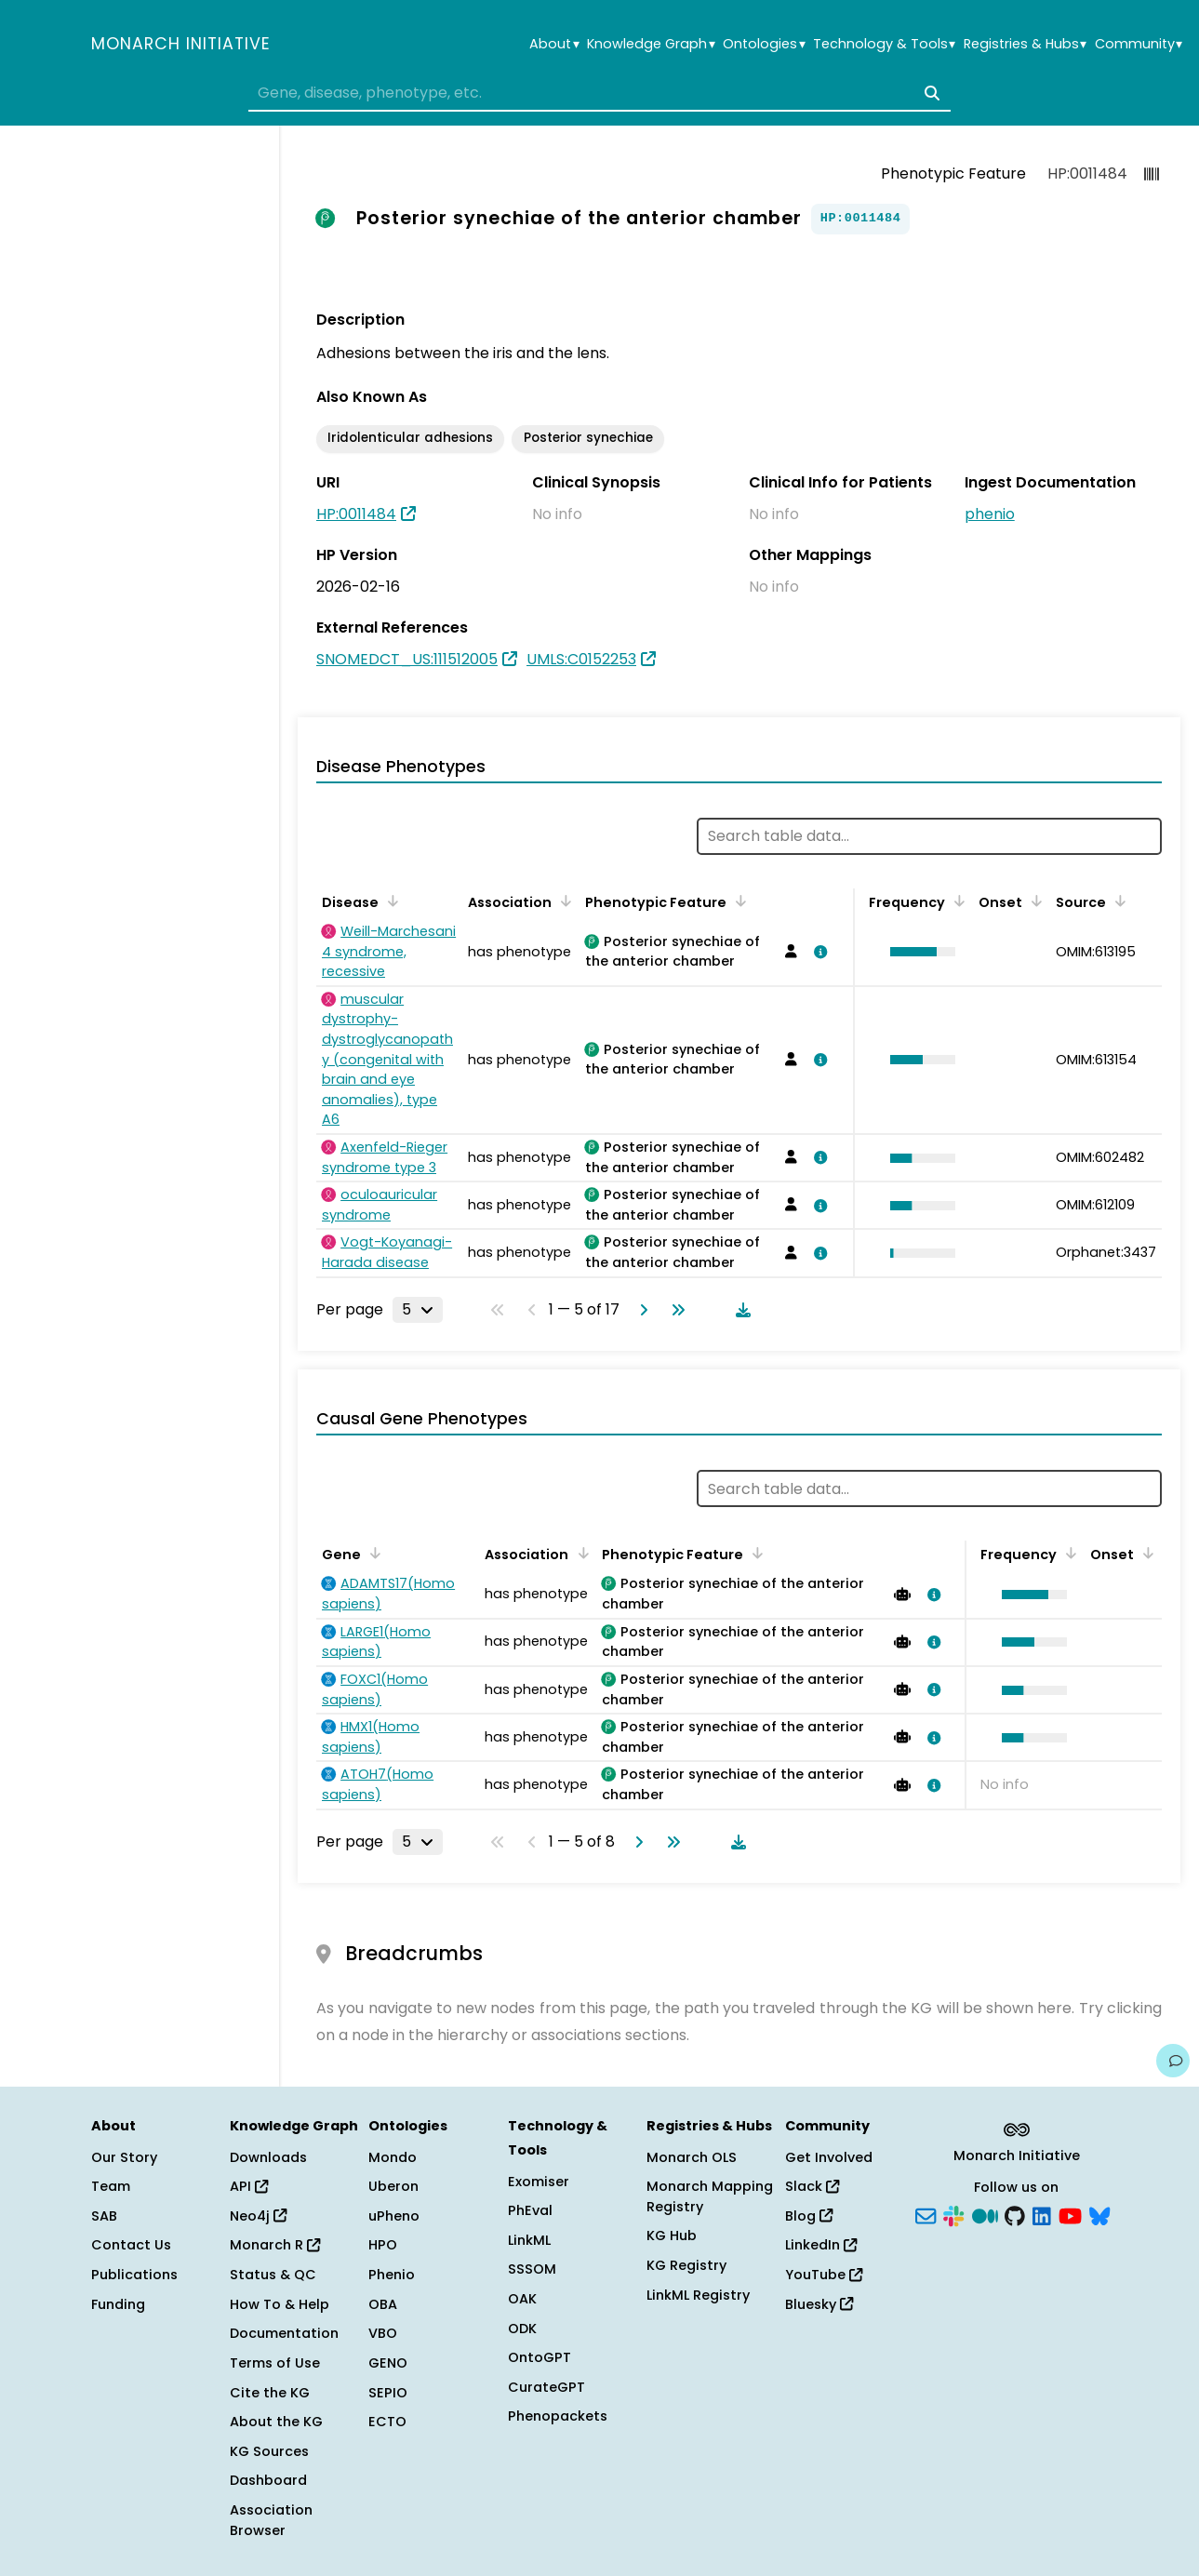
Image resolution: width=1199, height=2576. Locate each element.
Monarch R (275, 2245)
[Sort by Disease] (390, 900)
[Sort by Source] (1117, 900)
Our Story (124, 2157)
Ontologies (764, 44)
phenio (990, 514)
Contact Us (131, 2245)
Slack (812, 2186)
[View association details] (818, 951)
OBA (382, 2304)
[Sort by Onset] (1033, 900)
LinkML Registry (698, 2295)
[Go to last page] (674, 1310)
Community (1138, 44)
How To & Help (279, 2304)
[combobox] (599, 93)
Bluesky (819, 2304)
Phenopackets (557, 2416)
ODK (522, 2328)
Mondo (392, 2157)
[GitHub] (1015, 2214)
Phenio (391, 2274)
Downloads (268, 2157)
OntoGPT (539, 2357)
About (554, 44)
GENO (387, 2363)
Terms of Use (275, 2363)
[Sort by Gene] (372, 1552)
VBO (382, 2333)
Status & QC (273, 2274)
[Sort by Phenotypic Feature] (737, 900)
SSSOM (532, 2269)
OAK (522, 2298)
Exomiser (538, 2181)
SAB (104, 2216)
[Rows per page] (418, 1310)
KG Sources (269, 2451)
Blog (809, 2216)
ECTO (387, 2421)
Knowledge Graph (650, 44)
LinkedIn (821, 2245)
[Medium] (985, 2214)
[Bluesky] (1099, 2214)
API (249, 2186)
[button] (918, 951)
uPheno (394, 2216)
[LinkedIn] (1041, 2214)
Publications (134, 2274)
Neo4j (258, 2216)
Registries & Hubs (1025, 44)
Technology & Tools (884, 44)
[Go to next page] (640, 1310)
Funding (118, 2304)
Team (110, 2186)
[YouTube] (1070, 2214)
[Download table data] (739, 1310)
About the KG (276, 2421)
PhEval (530, 2210)
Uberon (393, 2186)
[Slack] (953, 2214)
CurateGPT (546, 2387)
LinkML (529, 2240)
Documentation (284, 2333)
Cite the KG (270, 2392)
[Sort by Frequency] (956, 900)
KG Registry (686, 2265)
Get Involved (829, 2157)
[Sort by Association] (563, 900)
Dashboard (268, 2480)
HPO (382, 2245)
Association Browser (271, 2520)
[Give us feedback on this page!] (1173, 2060)
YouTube (823, 2274)
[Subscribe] (925, 2214)
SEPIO (387, 2392)
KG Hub (671, 2235)
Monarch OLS (691, 2157)
